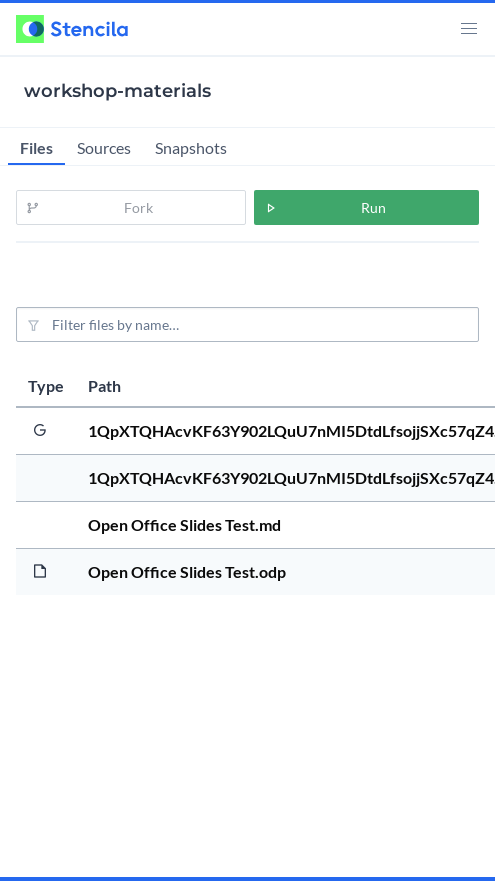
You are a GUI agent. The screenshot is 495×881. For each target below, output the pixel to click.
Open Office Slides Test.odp (187, 571)
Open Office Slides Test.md (184, 524)
